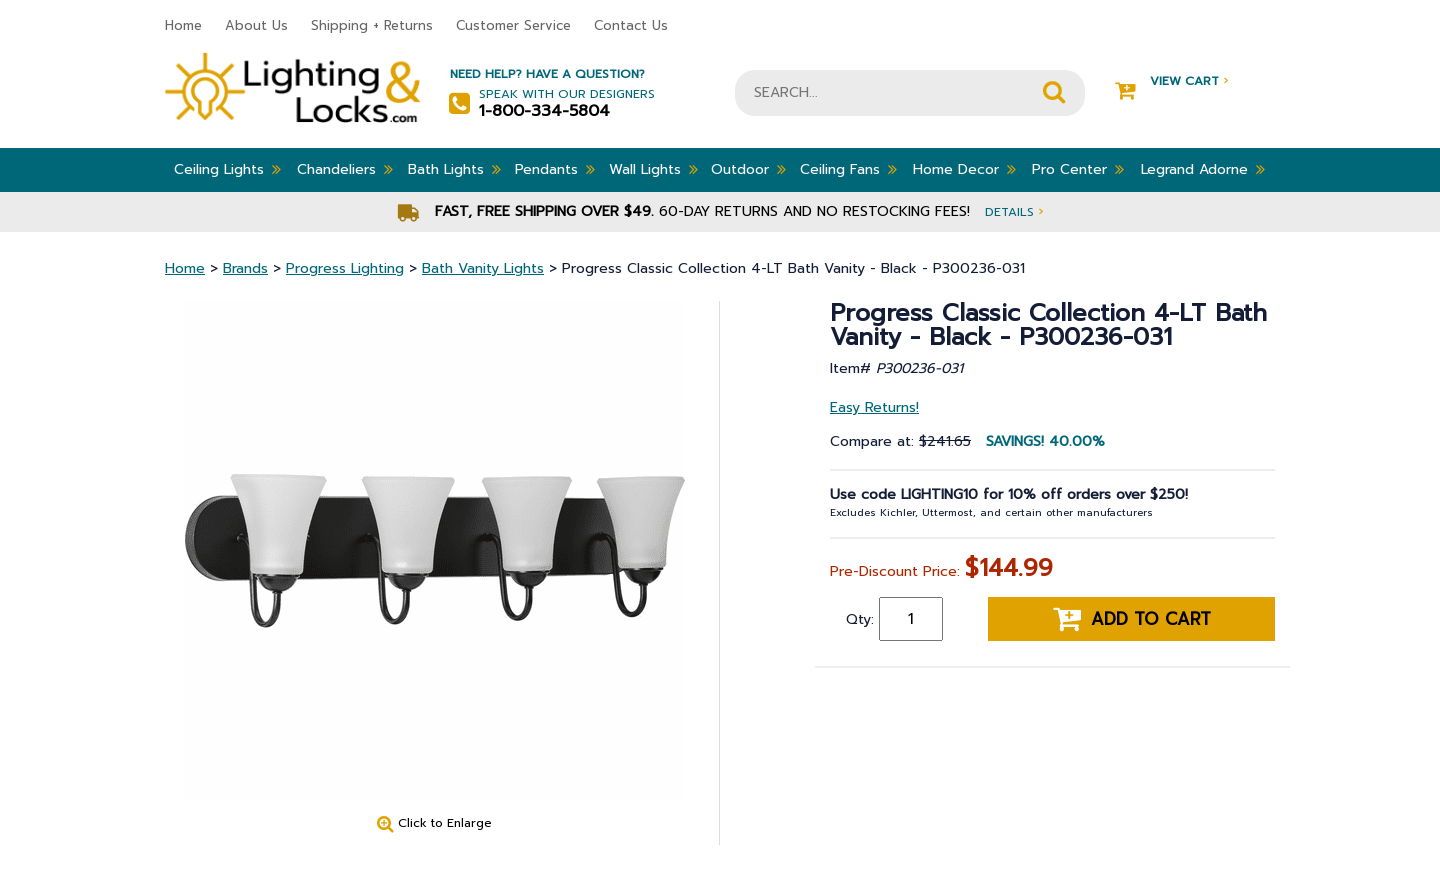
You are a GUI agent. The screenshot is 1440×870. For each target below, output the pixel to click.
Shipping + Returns (372, 25)
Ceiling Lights (227, 169)
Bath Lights (454, 169)
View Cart (1171, 81)
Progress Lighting (345, 268)
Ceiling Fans (848, 169)
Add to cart (1132, 619)
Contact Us (631, 25)
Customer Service (513, 25)
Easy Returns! (874, 407)
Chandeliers (345, 169)
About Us (256, 25)
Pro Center (1078, 169)
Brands (245, 268)
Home (183, 25)
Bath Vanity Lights (483, 268)
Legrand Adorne (1203, 169)
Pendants (555, 169)
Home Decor (964, 169)
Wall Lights (653, 169)
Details (1014, 211)
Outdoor (748, 169)
